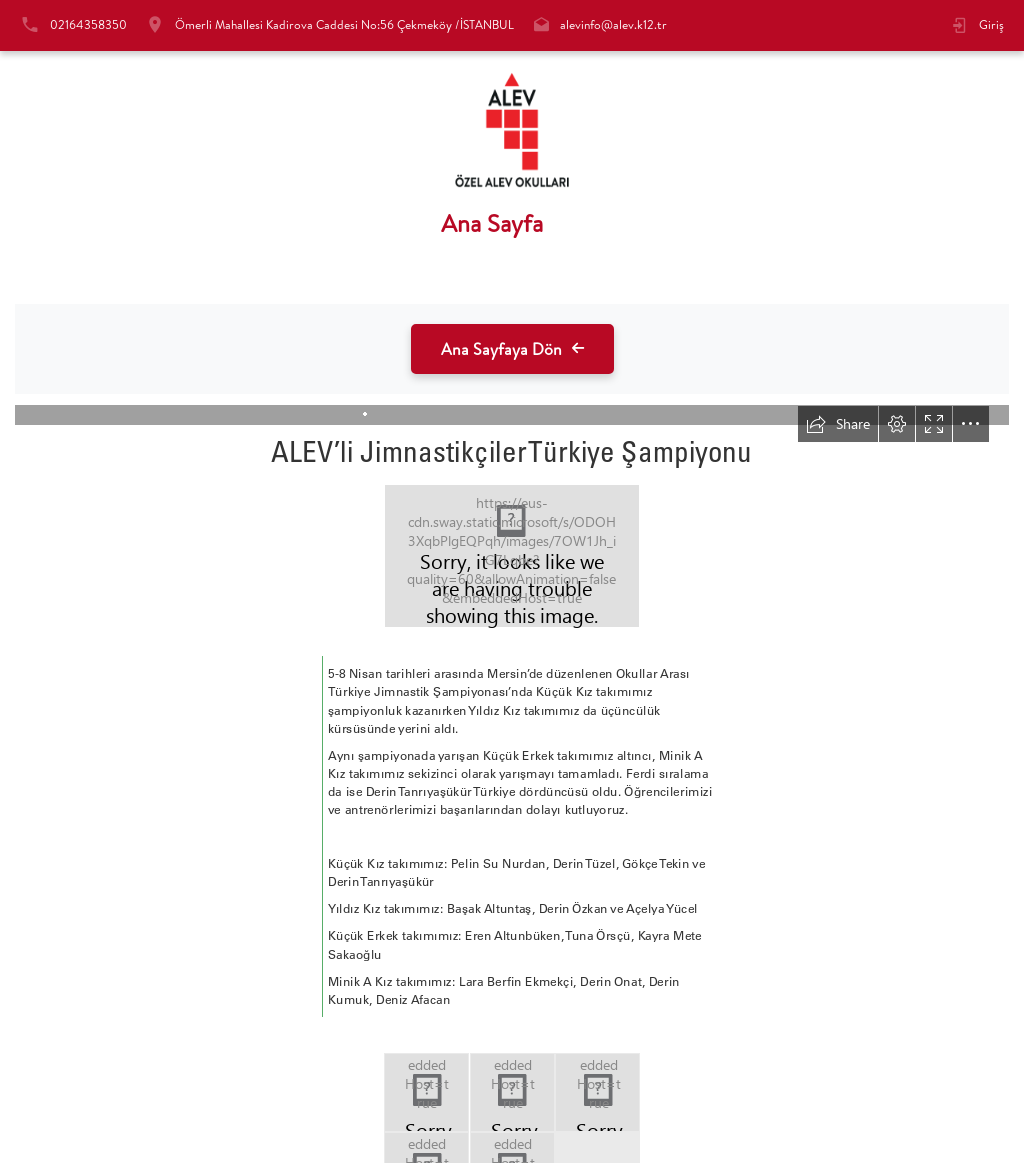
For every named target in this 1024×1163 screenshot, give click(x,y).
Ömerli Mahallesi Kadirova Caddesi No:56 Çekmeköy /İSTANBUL (344, 24)
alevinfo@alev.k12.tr (613, 24)
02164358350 (88, 24)
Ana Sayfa (492, 223)
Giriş (991, 24)
